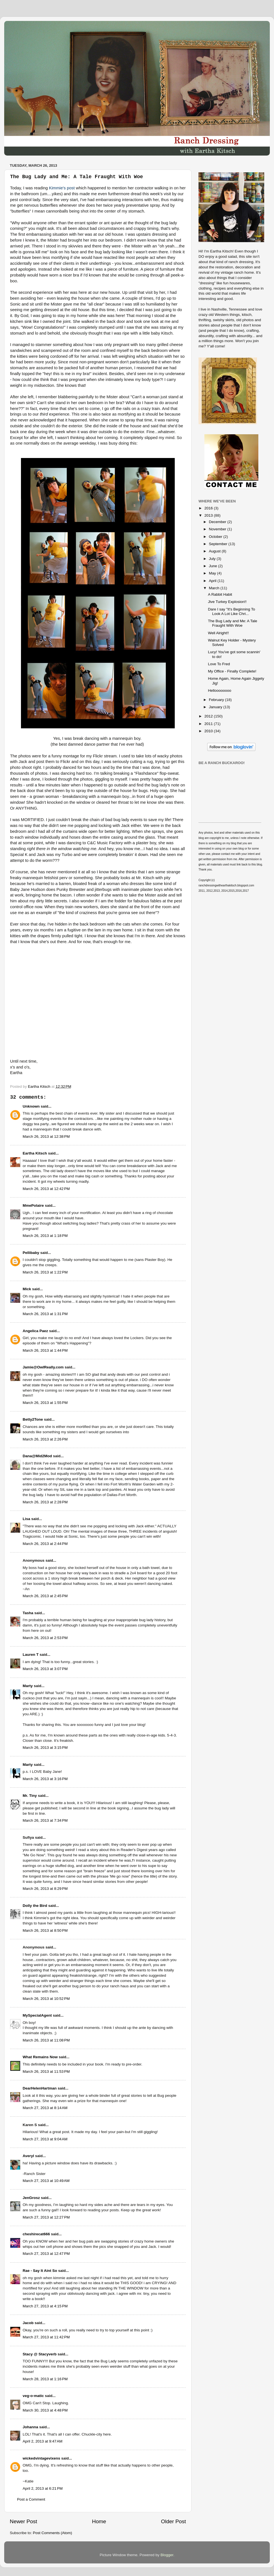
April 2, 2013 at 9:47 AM (42, 2441)
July (213, 559)
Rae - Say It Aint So (40, 2271)
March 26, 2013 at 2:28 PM (45, 1502)
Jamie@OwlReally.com (43, 1367)
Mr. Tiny (30, 1795)
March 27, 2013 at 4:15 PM (45, 2306)
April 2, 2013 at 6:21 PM (43, 2488)
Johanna (30, 2427)
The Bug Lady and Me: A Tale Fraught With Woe (232, 623)
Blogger (166, 2555)
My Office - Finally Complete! (232, 671)
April (213, 581)
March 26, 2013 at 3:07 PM (45, 1669)
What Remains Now (40, 2057)
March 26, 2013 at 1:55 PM (45, 1403)
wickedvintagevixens (41, 2458)
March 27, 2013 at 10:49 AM (46, 2181)
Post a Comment (31, 2499)
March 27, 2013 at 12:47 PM (46, 2253)
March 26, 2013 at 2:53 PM (45, 1638)
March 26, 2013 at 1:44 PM (45, 1350)
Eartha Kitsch (35, 1153)
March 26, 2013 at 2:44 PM (45, 1544)
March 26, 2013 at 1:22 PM (45, 1272)
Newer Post (23, 2521)
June (213, 566)
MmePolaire (33, 1205)
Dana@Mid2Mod (37, 1456)
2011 (209, 724)
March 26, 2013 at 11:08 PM (46, 2040)
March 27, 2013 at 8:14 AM (45, 2108)
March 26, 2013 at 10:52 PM (46, 1999)
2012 (209, 716)
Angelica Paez (35, 1331)
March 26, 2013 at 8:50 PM (45, 1930)
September (218, 544)
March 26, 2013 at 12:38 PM (46, 1136)
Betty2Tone (33, 1419)
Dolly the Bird (35, 1906)
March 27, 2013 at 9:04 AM (45, 2139)
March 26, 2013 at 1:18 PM (45, 1236)
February (217, 700)
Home (99, 2521)
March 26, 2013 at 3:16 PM (45, 1779)
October (216, 537)
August (215, 551)
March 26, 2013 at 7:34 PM (45, 1820)
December (218, 522)
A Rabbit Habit (220, 594)
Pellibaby (31, 1253)
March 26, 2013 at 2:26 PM (45, 1439)
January (216, 707)
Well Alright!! (218, 633)
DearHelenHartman (40, 2088)
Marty (28, 1686)
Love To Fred (219, 664)
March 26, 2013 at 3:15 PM (45, 1747)
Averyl (28, 2156)
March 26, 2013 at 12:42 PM (46, 1189)
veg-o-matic (33, 2396)
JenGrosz (31, 2198)
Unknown (31, 1106)
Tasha (28, 1613)
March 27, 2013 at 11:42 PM (46, 2337)
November (218, 529)
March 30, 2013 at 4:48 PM (45, 2410)
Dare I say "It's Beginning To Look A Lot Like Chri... (231, 611)
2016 (209, 508)
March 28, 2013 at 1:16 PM (45, 2379)
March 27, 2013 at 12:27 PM (46, 2217)
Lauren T (31, 1654)
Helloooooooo (219, 690)
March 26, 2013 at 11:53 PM (46, 2071)
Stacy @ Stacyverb (39, 2354)
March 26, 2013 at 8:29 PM (45, 1888)
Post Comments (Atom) (52, 2533)
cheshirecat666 (36, 2234)
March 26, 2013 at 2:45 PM (45, 1596)
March (214, 588)
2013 (209, 515)
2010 (209, 731)
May (213, 573)
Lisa (26, 1519)
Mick (27, 1289)
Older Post (173, 2521)
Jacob (28, 2323)
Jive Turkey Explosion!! (227, 602)
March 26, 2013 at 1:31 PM (45, 1314)
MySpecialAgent (37, 2015)
